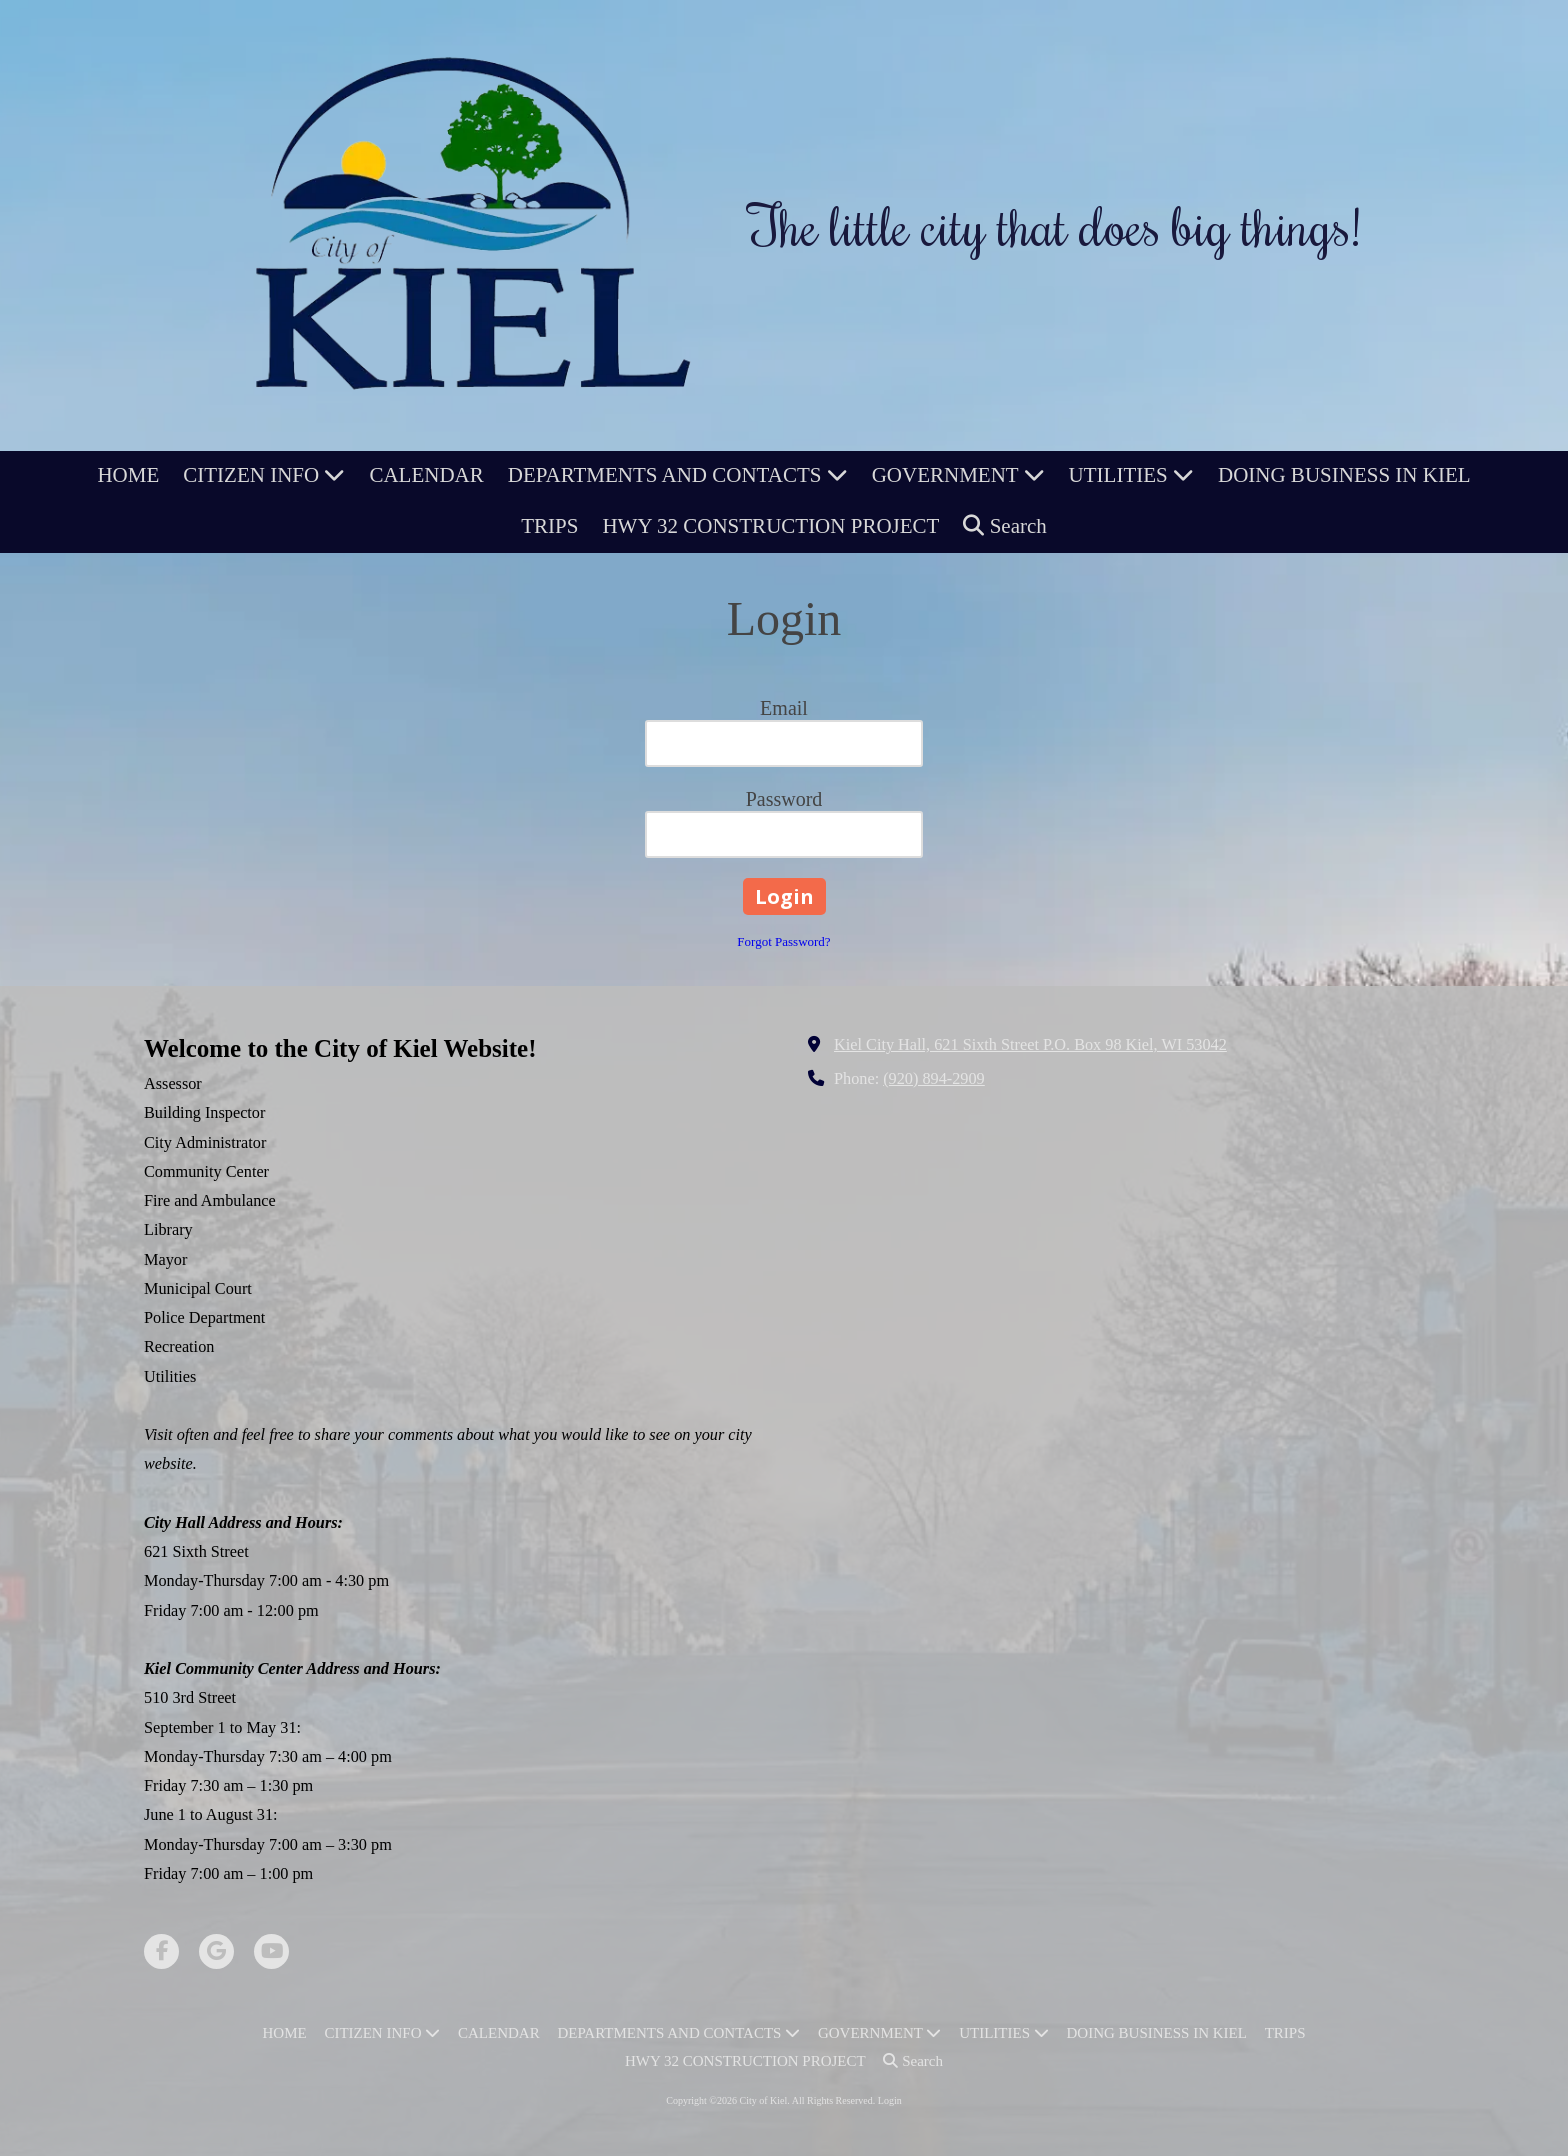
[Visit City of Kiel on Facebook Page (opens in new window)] (161, 1951)
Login (890, 2100)
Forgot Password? (783, 941)
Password (784, 799)
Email (784, 708)
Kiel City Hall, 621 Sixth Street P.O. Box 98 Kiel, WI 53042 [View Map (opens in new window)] (1030, 1045)
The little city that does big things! (1055, 225)
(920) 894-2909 (934, 1079)
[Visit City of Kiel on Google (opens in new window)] (216, 1951)
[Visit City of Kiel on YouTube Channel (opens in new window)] (271, 1951)
